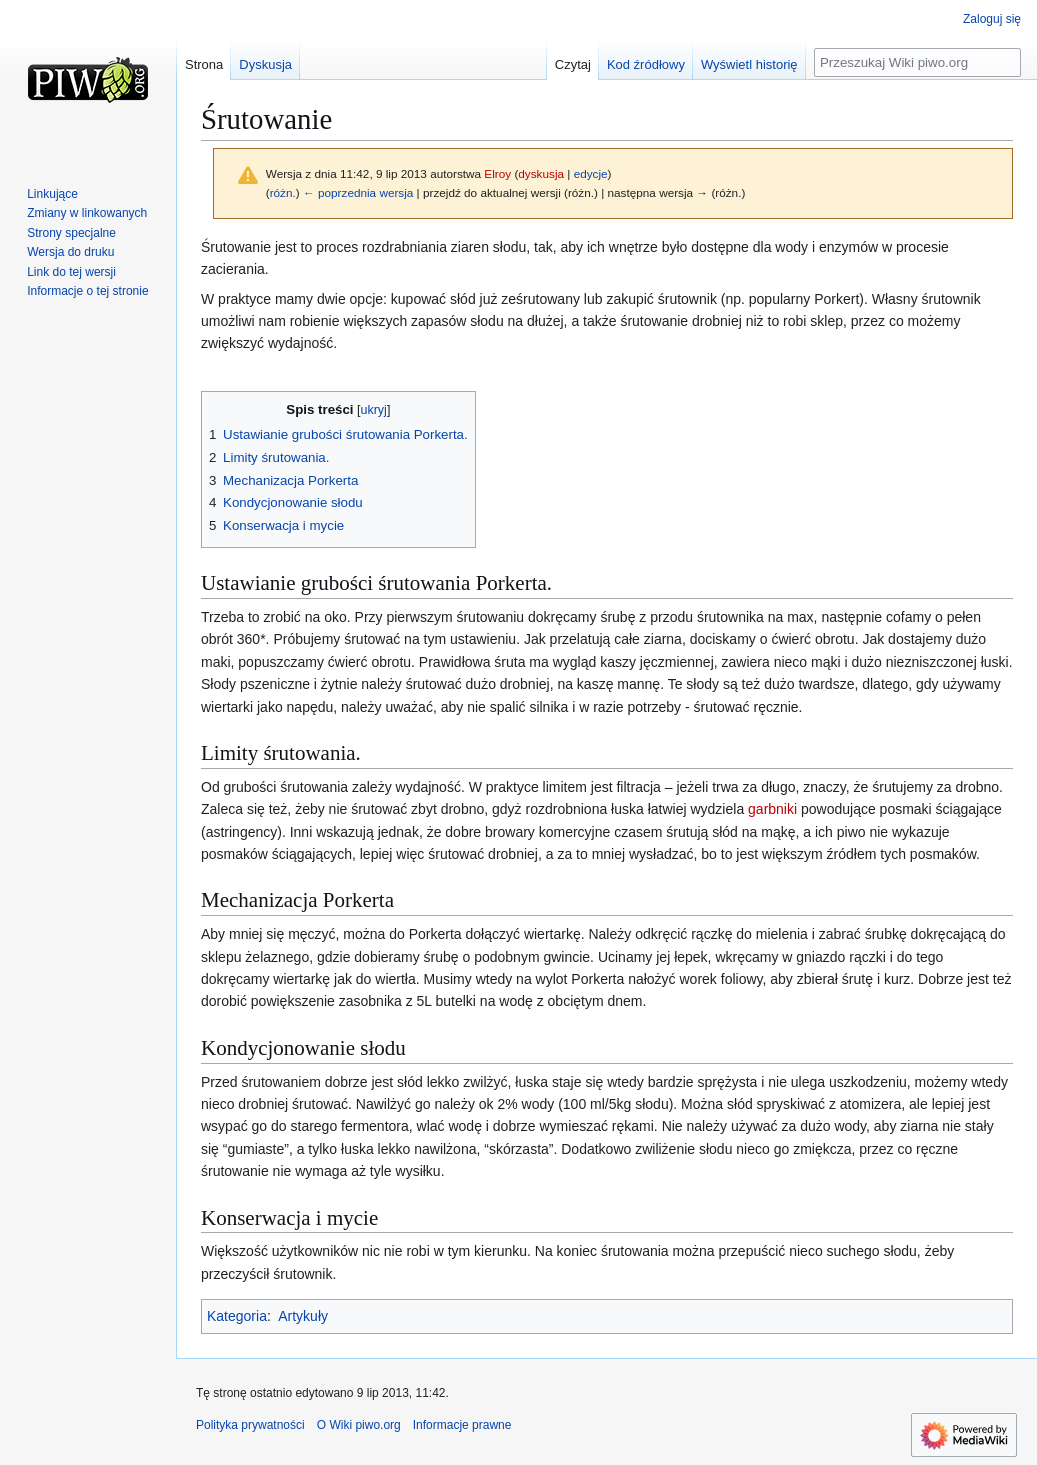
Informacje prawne (462, 1425)
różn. (283, 192)
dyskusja (541, 173)
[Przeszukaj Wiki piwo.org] (917, 62)
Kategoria (237, 1316)
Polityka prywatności (250, 1425)
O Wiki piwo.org (359, 1425)
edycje (591, 173)
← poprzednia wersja (358, 192)
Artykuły (303, 1316)
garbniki (772, 809)
